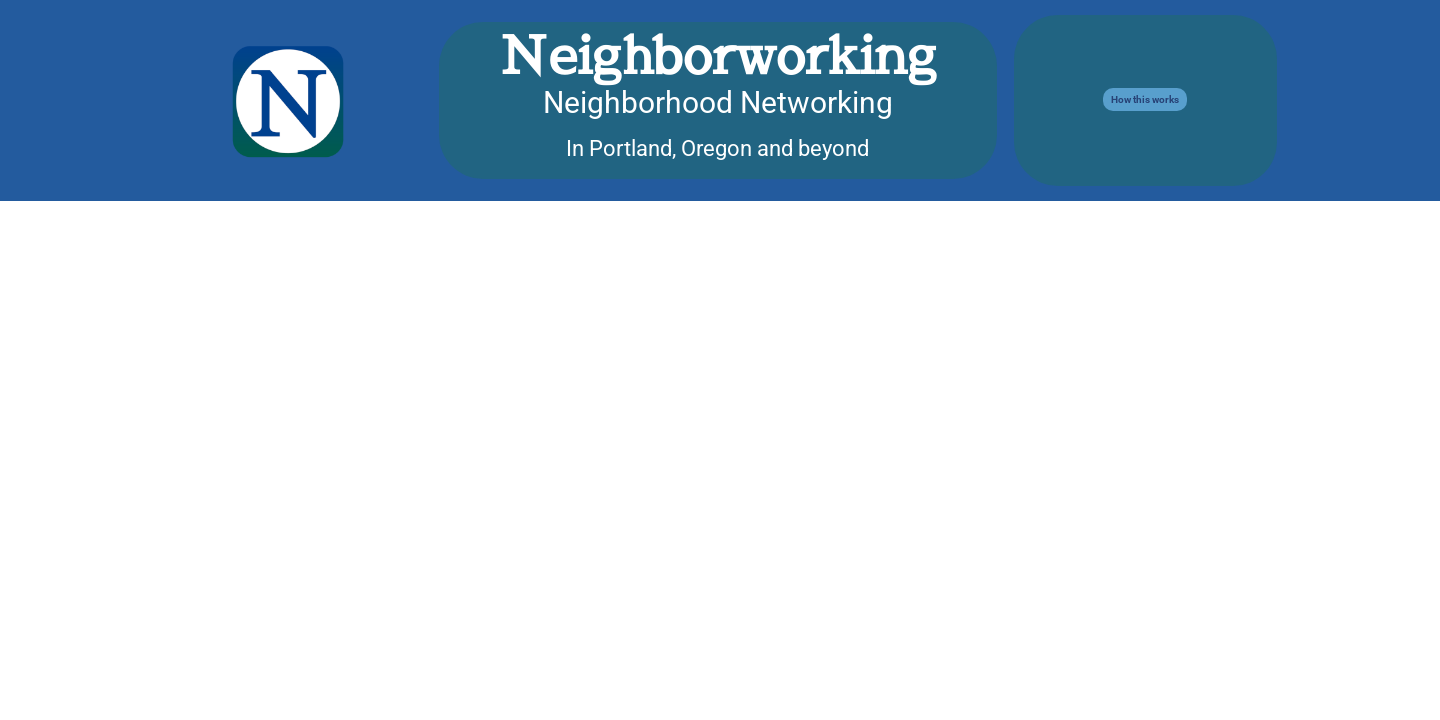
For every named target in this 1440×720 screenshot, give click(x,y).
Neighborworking (718, 54)
